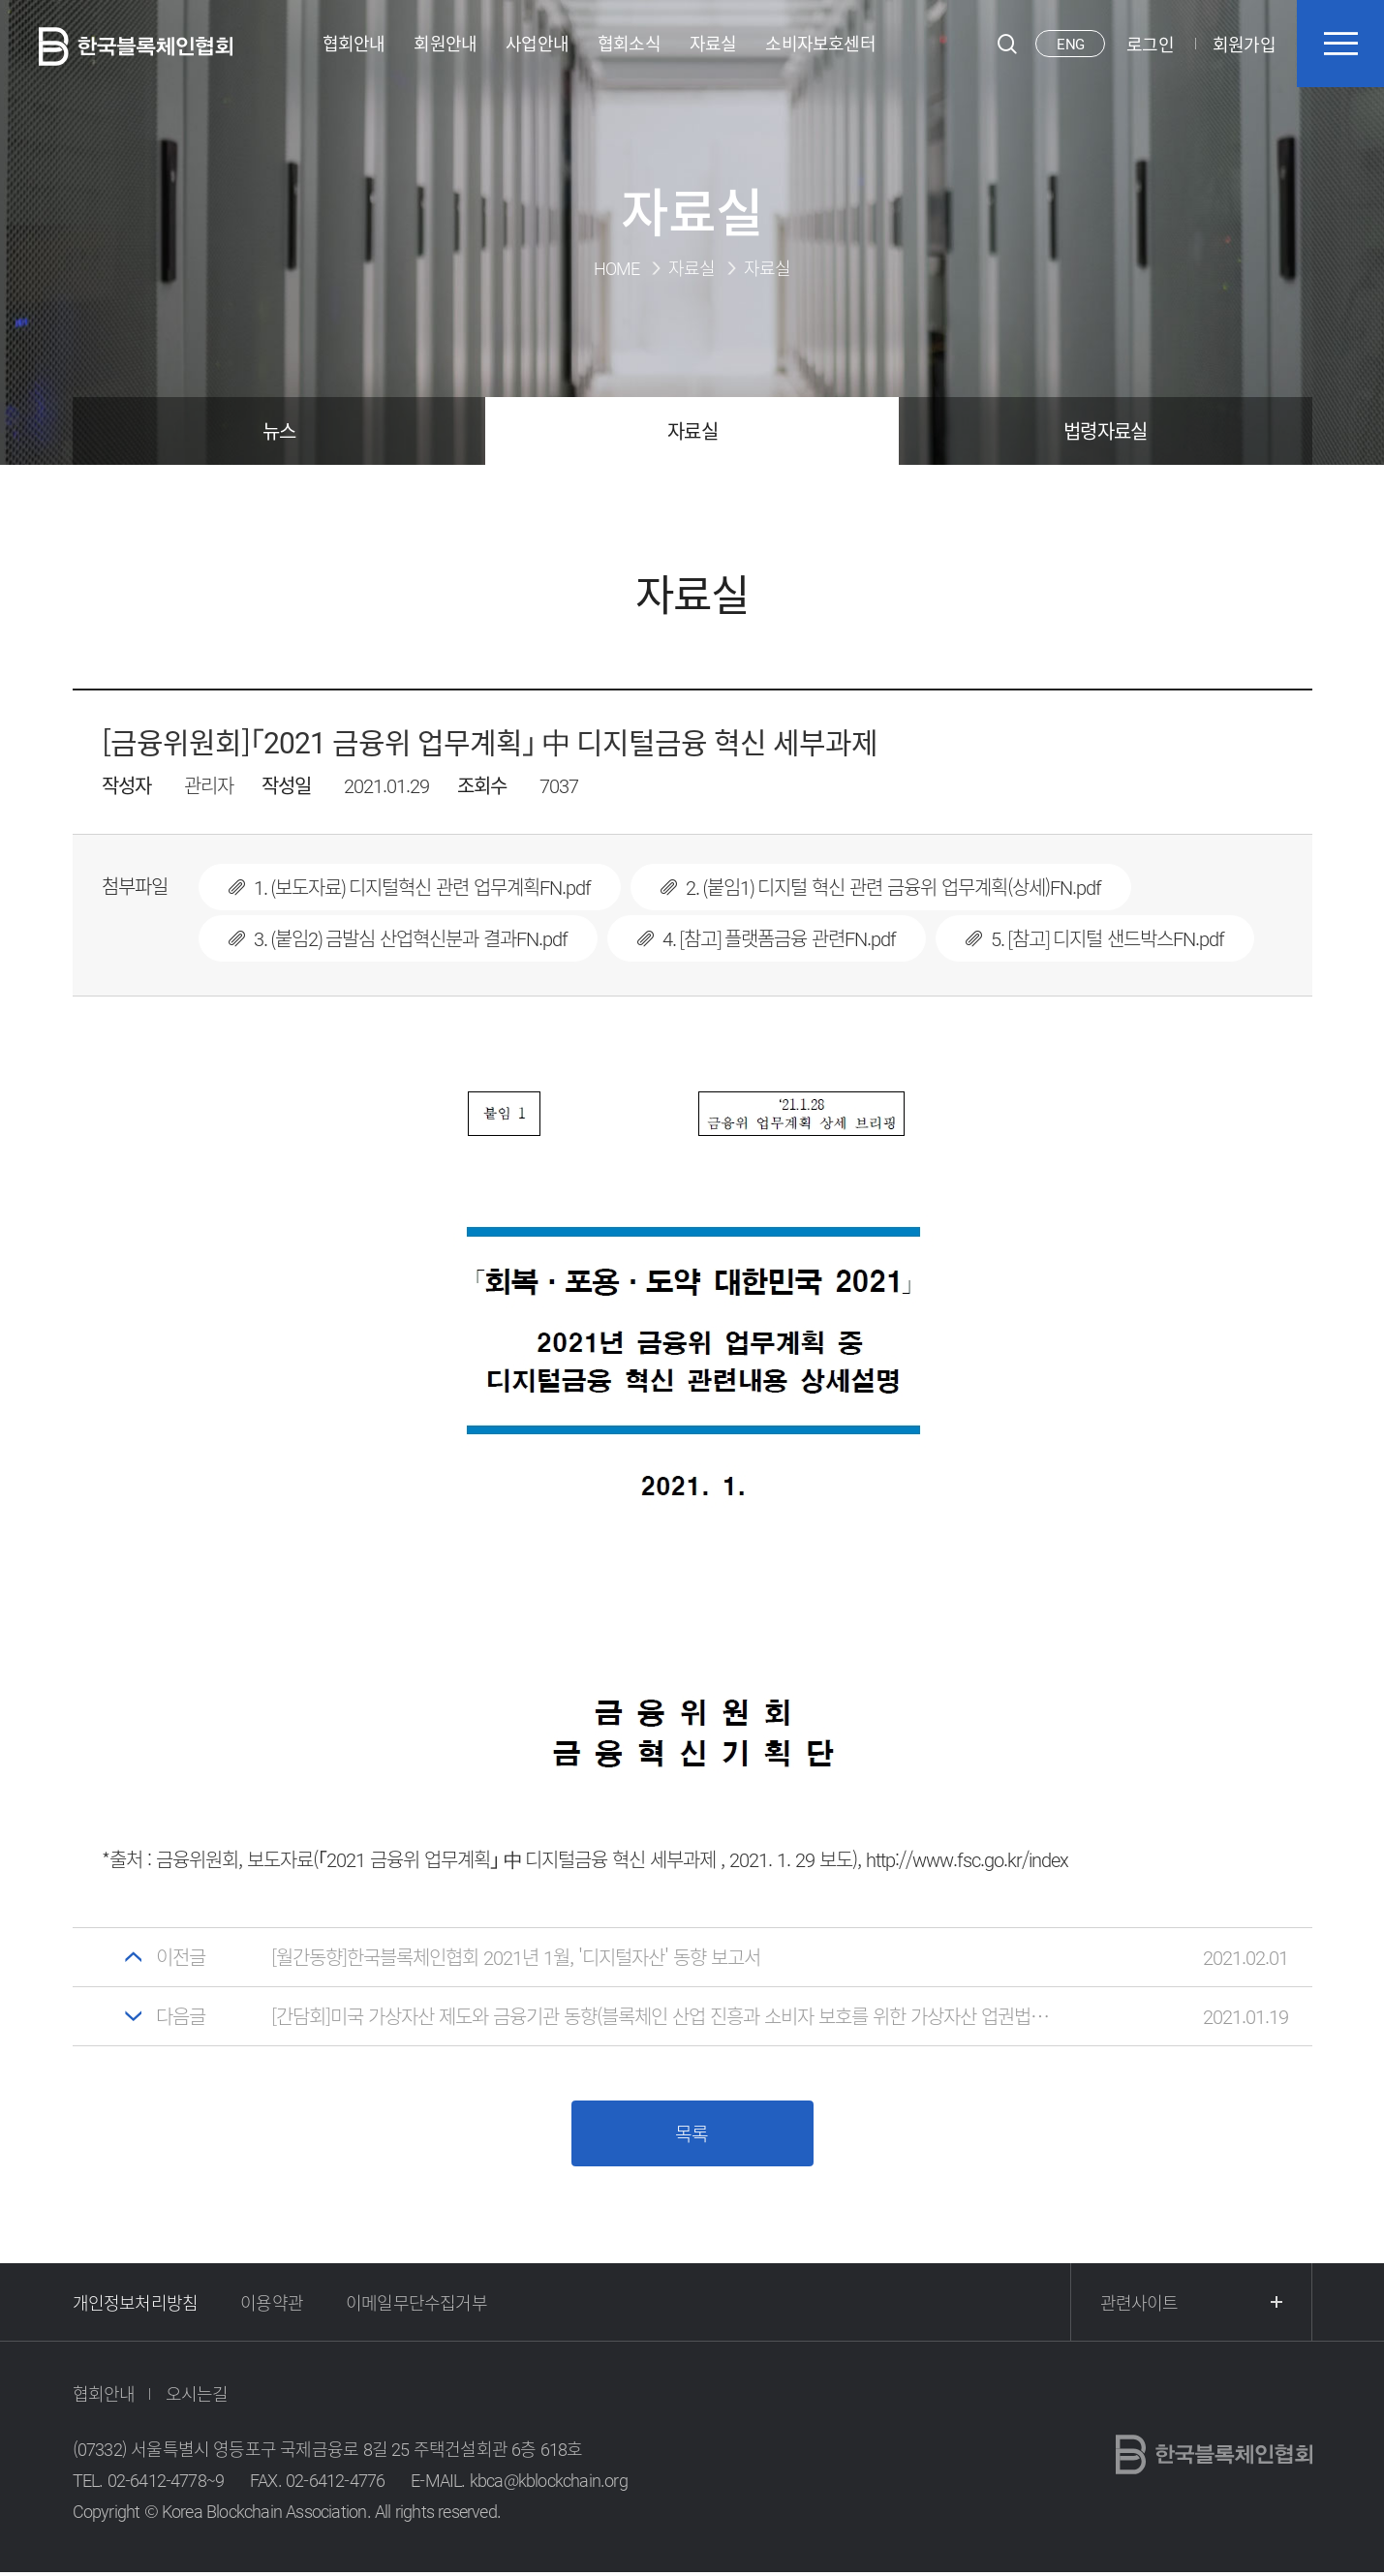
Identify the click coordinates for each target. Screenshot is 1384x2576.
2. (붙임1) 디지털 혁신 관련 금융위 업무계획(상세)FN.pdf (881, 887)
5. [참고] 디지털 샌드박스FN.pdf (1095, 938)
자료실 (713, 43)
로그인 (1150, 44)
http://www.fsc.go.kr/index (967, 1859)
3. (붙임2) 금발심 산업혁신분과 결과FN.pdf (398, 938)
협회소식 (629, 43)
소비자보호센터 (820, 43)
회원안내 (445, 43)
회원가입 (1244, 44)
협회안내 (354, 43)
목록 (692, 2135)
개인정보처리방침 (136, 2305)
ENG (1070, 43)
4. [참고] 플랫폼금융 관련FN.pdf (766, 938)
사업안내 (537, 43)
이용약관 (271, 2305)
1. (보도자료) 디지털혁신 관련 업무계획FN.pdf (410, 887)
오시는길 (197, 2397)
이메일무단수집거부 (416, 2305)
